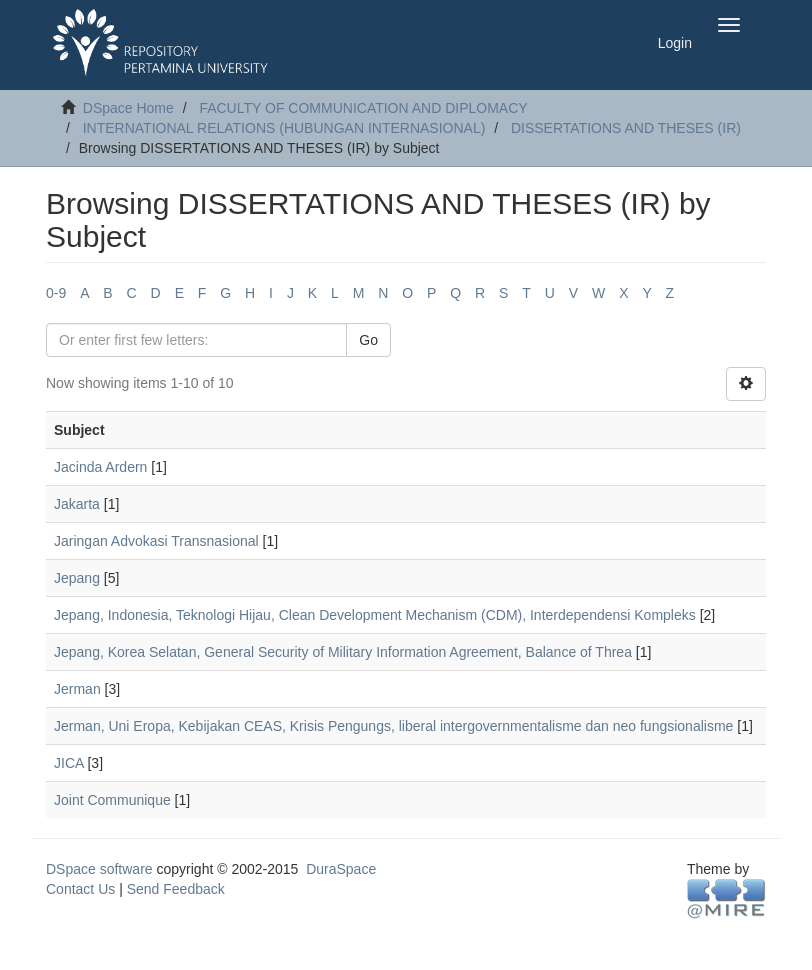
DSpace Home (128, 108)
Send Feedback (176, 889)
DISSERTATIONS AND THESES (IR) (626, 128)
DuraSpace (341, 869)
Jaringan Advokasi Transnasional (156, 541)
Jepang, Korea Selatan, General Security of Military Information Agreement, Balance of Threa (343, 652)
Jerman (77, 689)
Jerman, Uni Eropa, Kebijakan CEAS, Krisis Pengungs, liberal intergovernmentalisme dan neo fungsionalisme (393, 726)
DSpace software (99, 869)
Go (368, 340)
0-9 (56, 293)
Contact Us (80, 889)
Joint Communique (112, 800)
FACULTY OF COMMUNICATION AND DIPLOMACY (363, 108)
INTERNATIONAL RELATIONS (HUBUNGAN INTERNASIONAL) (284, 128)
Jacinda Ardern (100, 467)
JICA (69, 763)
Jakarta (77, 504)
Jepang (77, 578)
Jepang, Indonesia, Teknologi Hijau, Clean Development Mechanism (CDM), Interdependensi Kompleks (375, 615)
